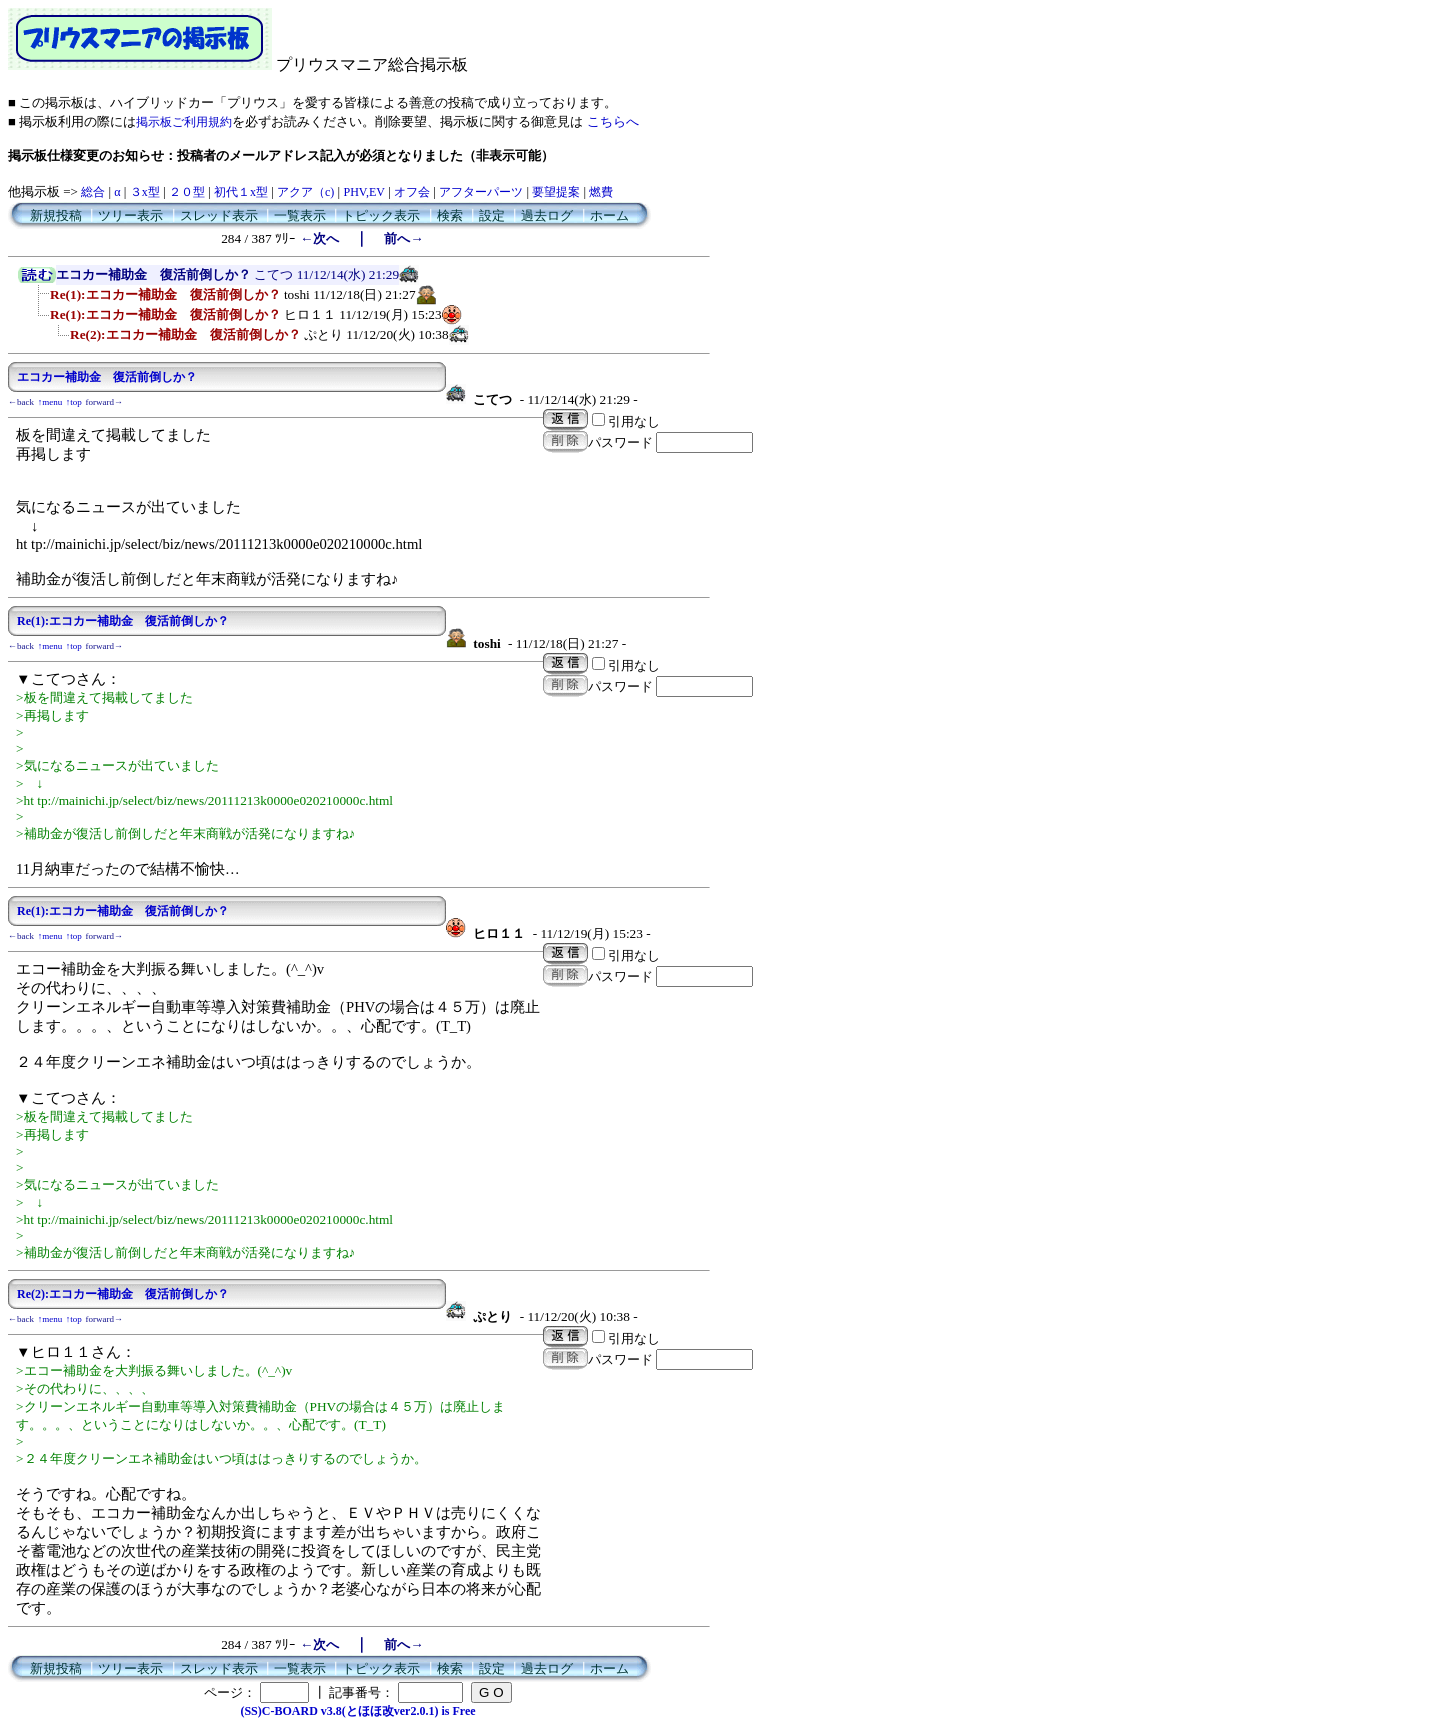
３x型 (145, 192)
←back (21, 402)
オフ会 (412, 192)
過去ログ (547, 215)
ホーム (609, 215)
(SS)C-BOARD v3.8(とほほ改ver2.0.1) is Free (357, 1711)
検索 (450, 215)
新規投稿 (56, 215)
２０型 (187, 192)
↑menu (50, 402)
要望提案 (556, 192)
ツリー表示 (130, 215)
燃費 (601, 192)
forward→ (105, 402)
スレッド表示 (219, 215)
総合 (93, 192)
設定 (492, 215)
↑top (74, 402)
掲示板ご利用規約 (184, 122)
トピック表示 (381, 215)
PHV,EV (363, 192)
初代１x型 (241, 192)
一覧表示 (300, 215)
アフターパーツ (481, 192)
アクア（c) (305, 192)
